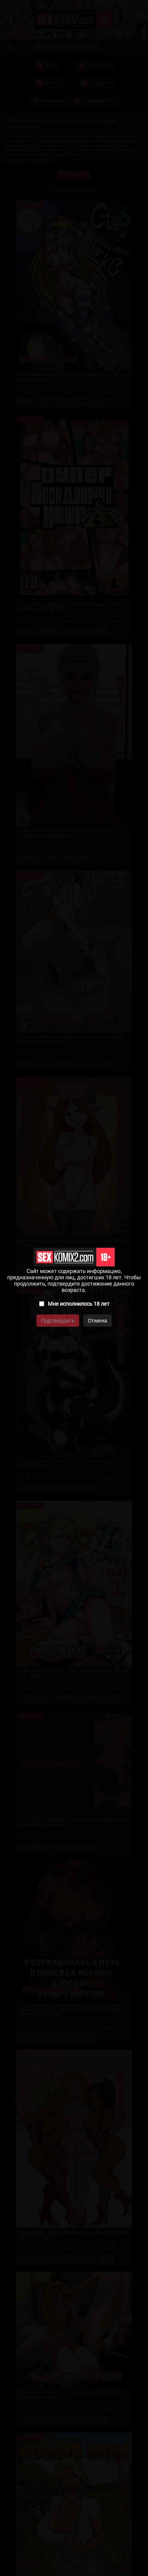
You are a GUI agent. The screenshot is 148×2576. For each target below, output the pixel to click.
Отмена (97, 1320)
